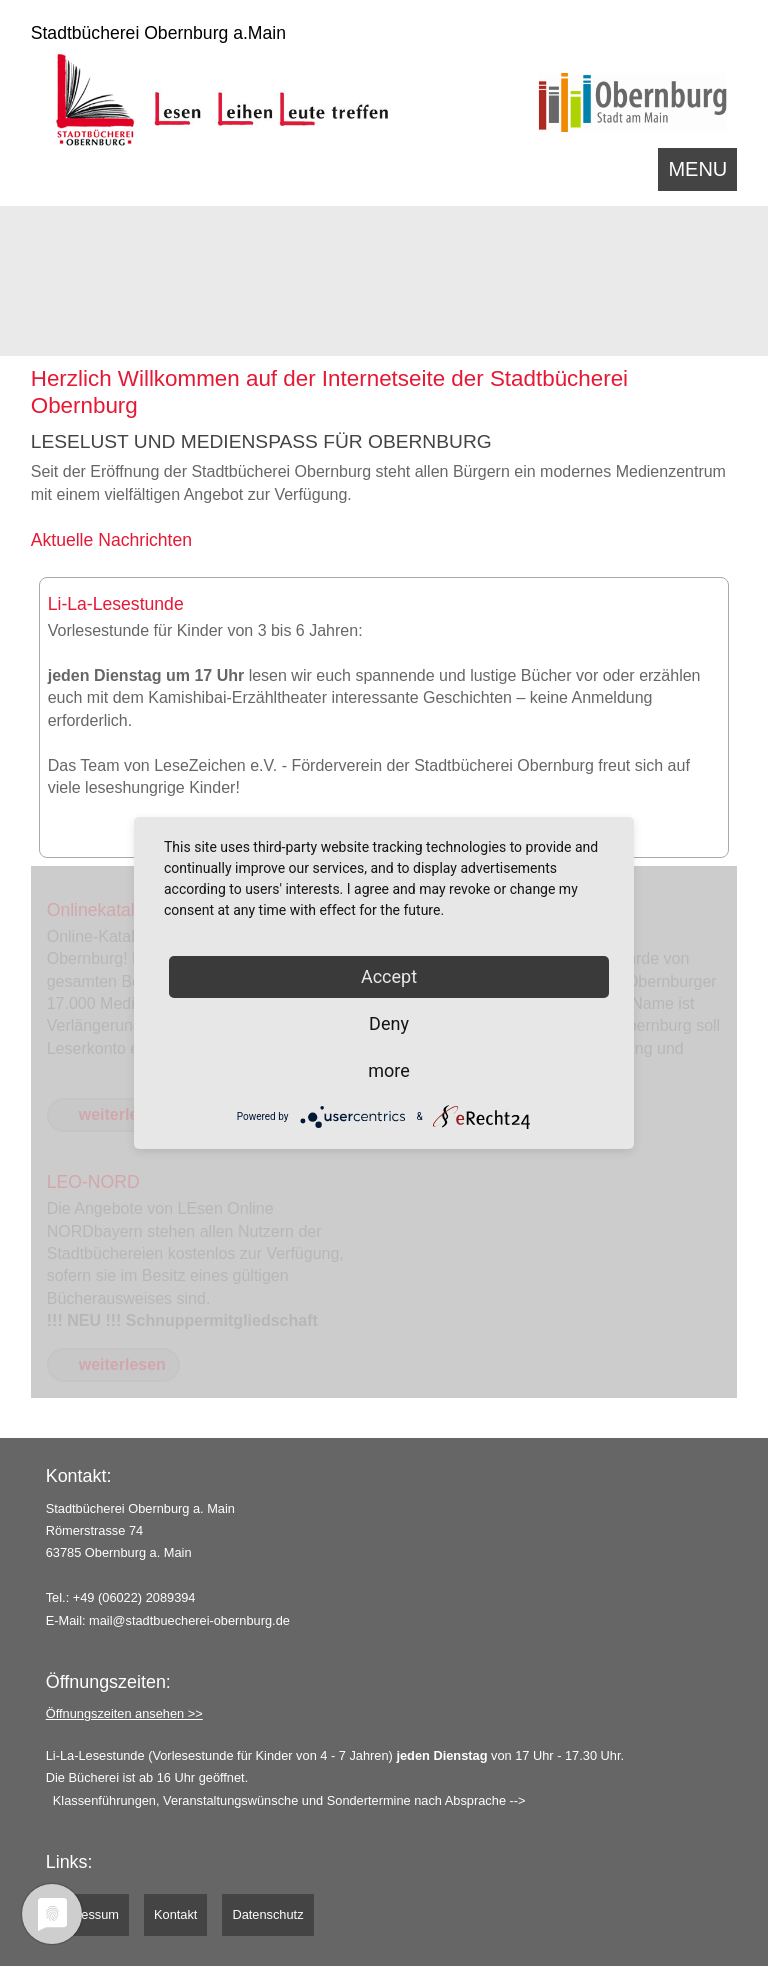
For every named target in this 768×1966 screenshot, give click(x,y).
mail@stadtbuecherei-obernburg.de (189, 1620)
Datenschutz (267, 1914)
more (389, 1070)
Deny (389, 1023)
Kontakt (175, 1914)
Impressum (87, 1914)
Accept (389, 976)
